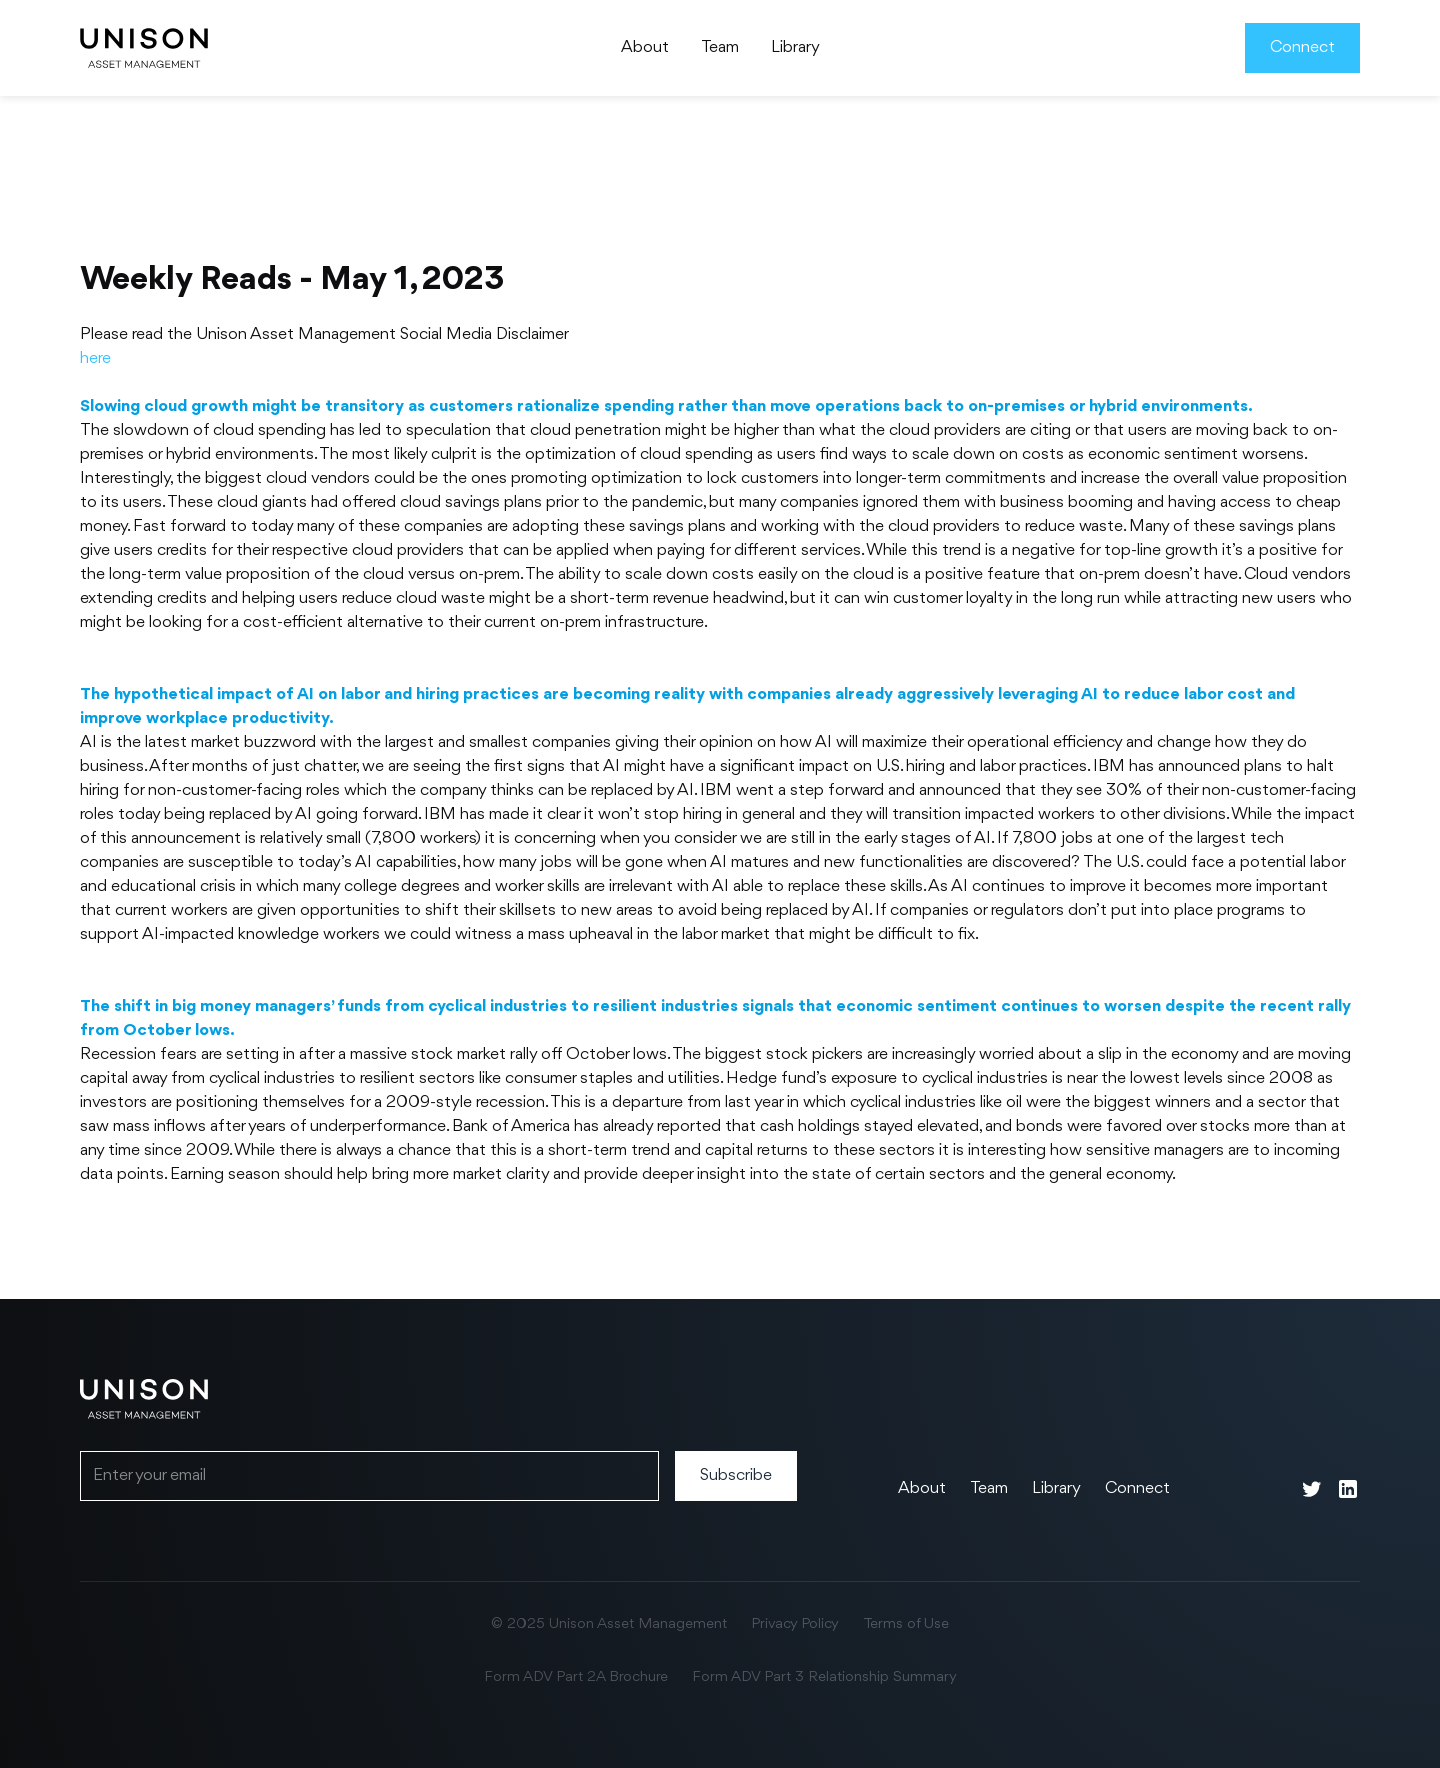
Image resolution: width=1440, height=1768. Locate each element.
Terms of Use (906, 1624)
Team (720, 47)
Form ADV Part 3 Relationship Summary (824, 1677)
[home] (144, 48)
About (645, 47)
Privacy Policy (795, 1624)
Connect (1302, 47)
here (95, 358)
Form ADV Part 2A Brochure (576, 1677)
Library (795, 47)
